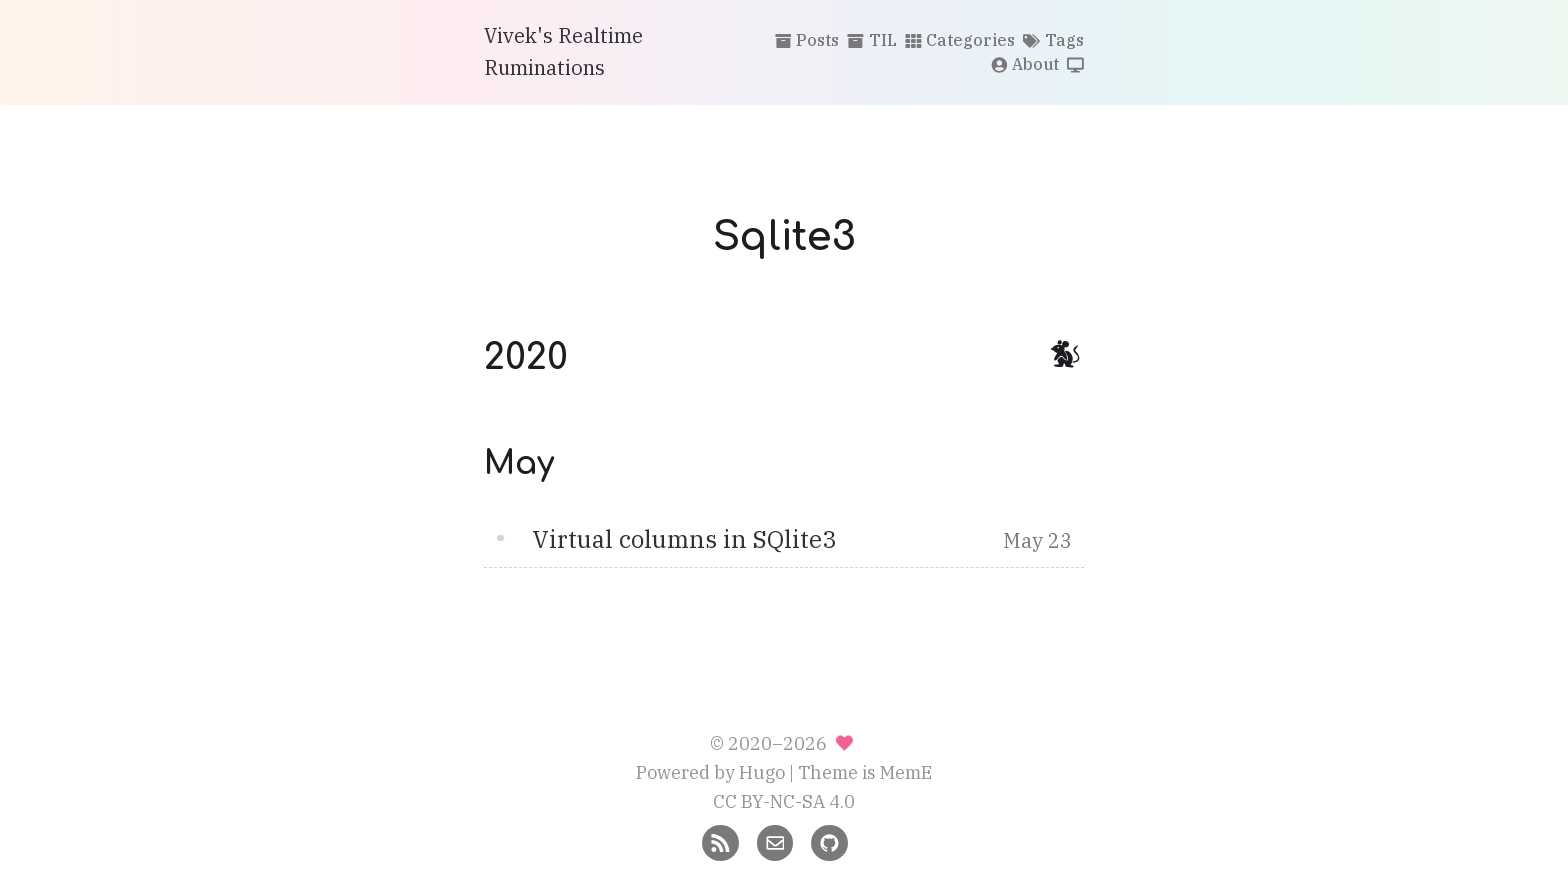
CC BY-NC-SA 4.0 (784, 801)
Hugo (762, 772)
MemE (906, 772)
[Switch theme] (1075, 65)
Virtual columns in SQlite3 (684, 539)
